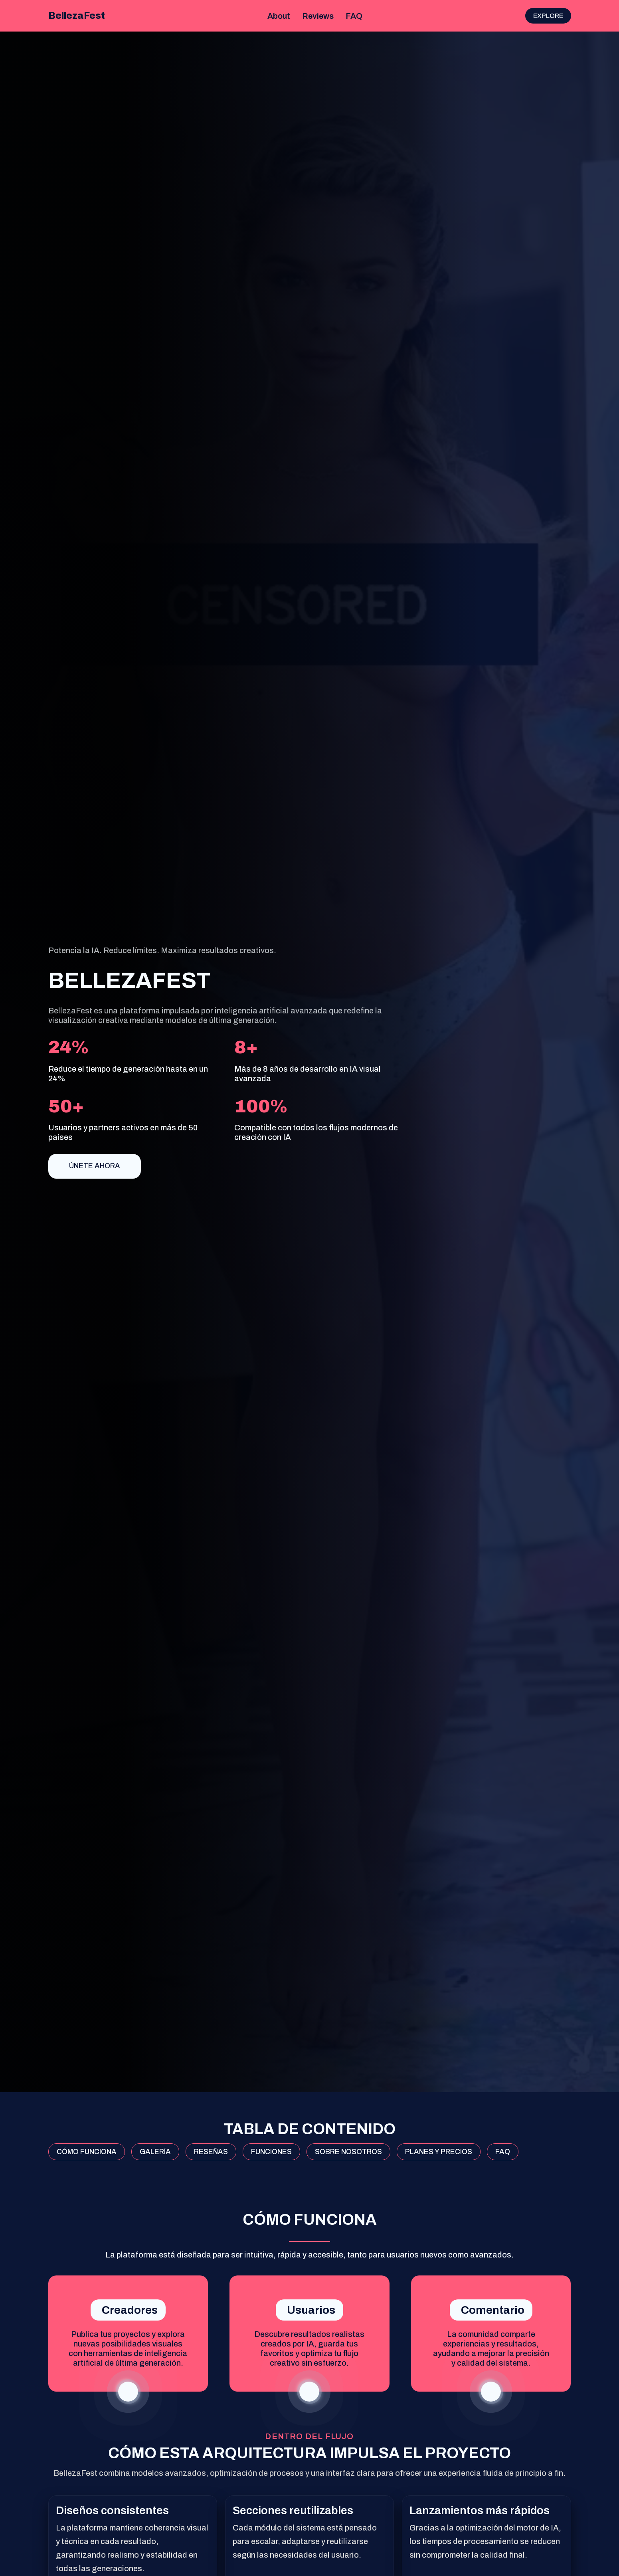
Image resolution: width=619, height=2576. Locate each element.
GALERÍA (155, 2152)
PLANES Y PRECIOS (438, 2152)
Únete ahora (94, 1166)
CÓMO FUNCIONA (87, 2152)
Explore (548, 15)
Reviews (318, 16)
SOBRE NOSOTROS (348, 2152)
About (278, 16)
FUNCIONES (271, 2152)
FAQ (354, 16)
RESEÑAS (211, 2152)
